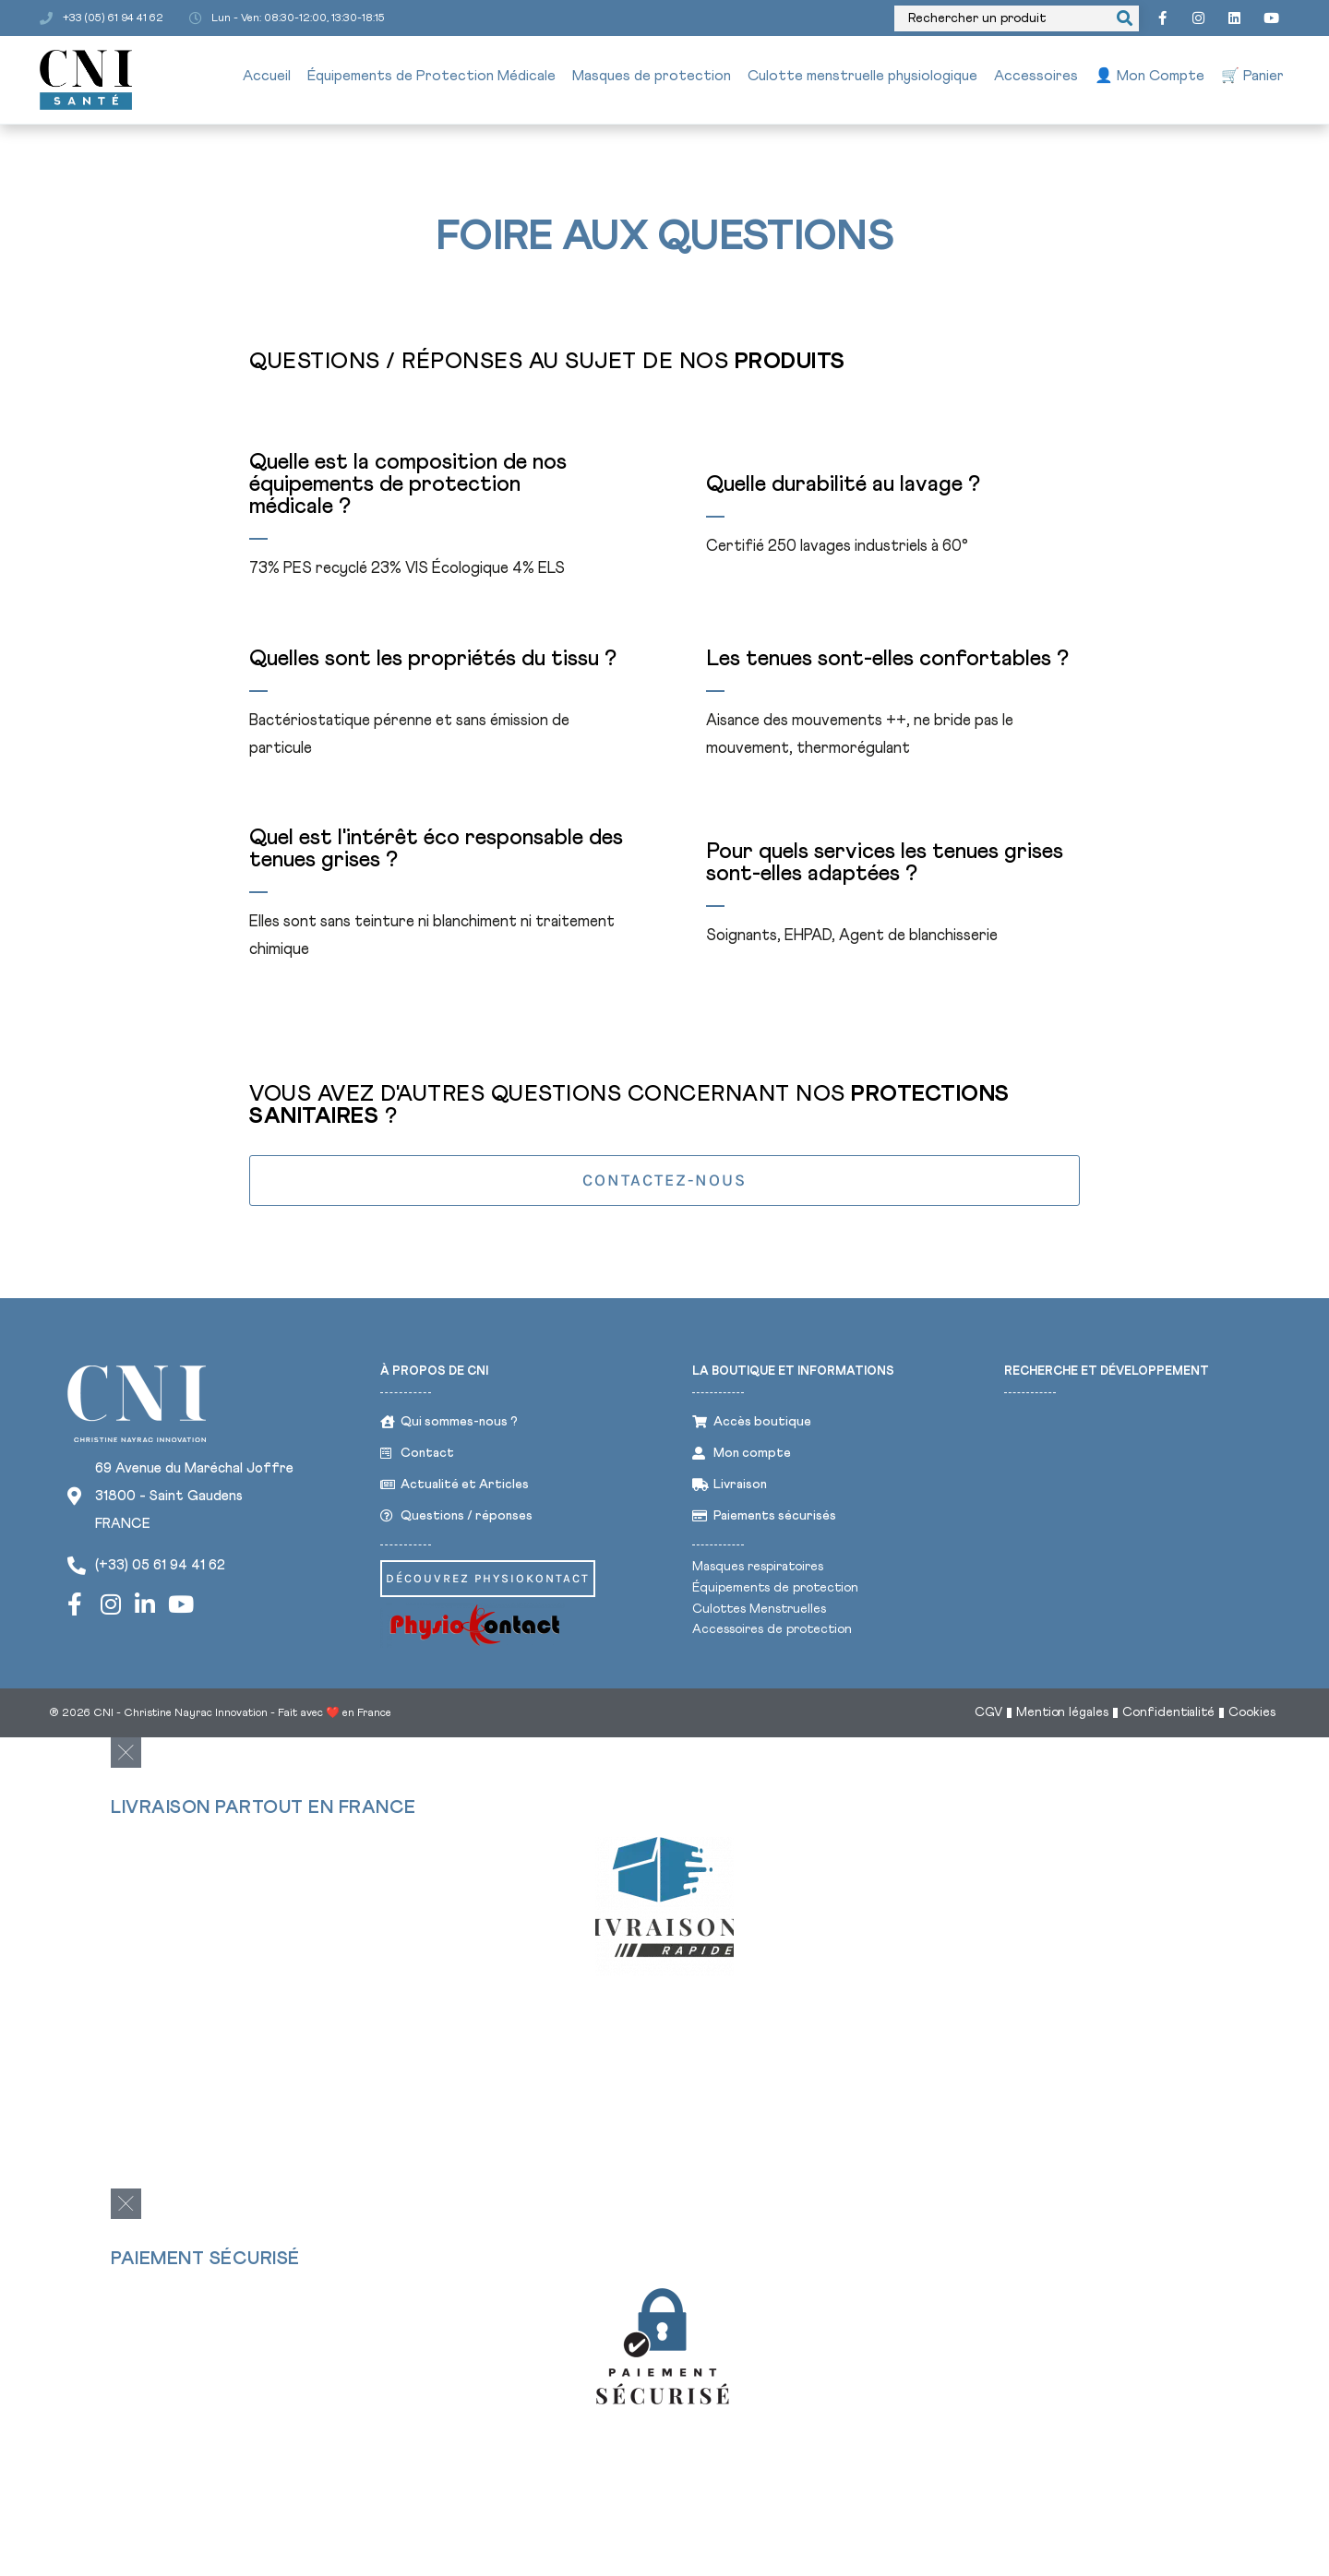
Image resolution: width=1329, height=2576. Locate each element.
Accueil (267, 77)
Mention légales (1061, 1718)
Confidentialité (1168, 1718)
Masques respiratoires (757, 1569)
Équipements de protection (775, 1590)
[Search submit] (1116, 19)
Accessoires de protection (772, 1633)
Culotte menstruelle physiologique (862, 77)
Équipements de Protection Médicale (431, 77)
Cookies (1251, 1718)
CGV (986, 1718)
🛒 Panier (1252, 77)
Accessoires (1036, 77)
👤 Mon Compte (1149, 77)
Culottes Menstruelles (759, 1611)
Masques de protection (651, 77)
